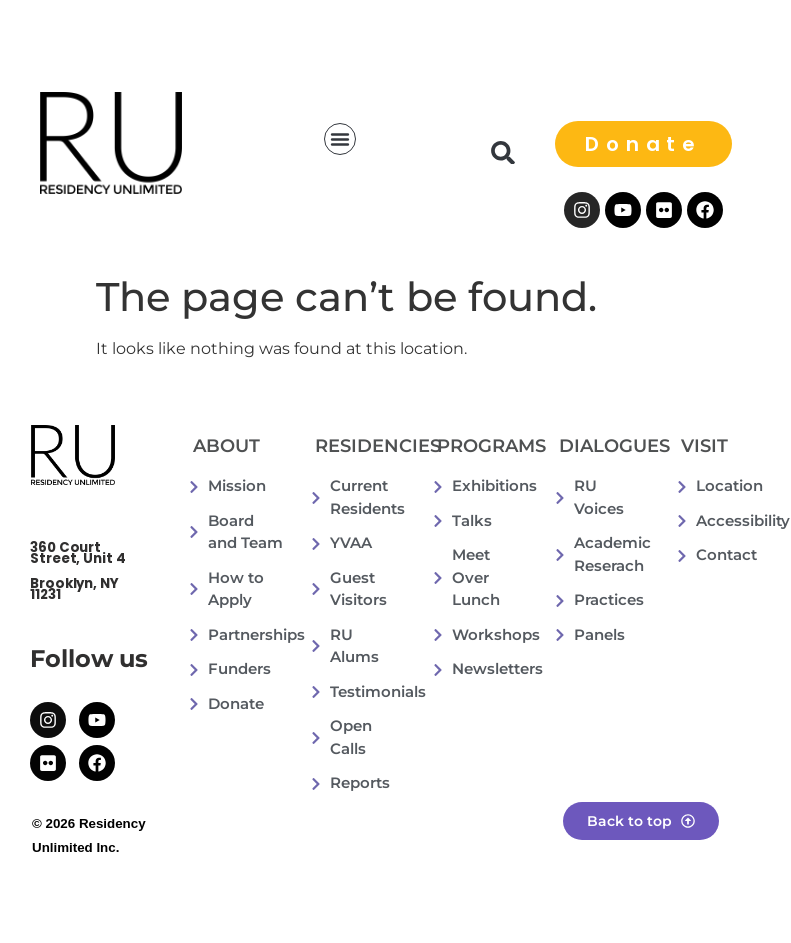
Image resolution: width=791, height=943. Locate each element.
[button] (340, 139)
